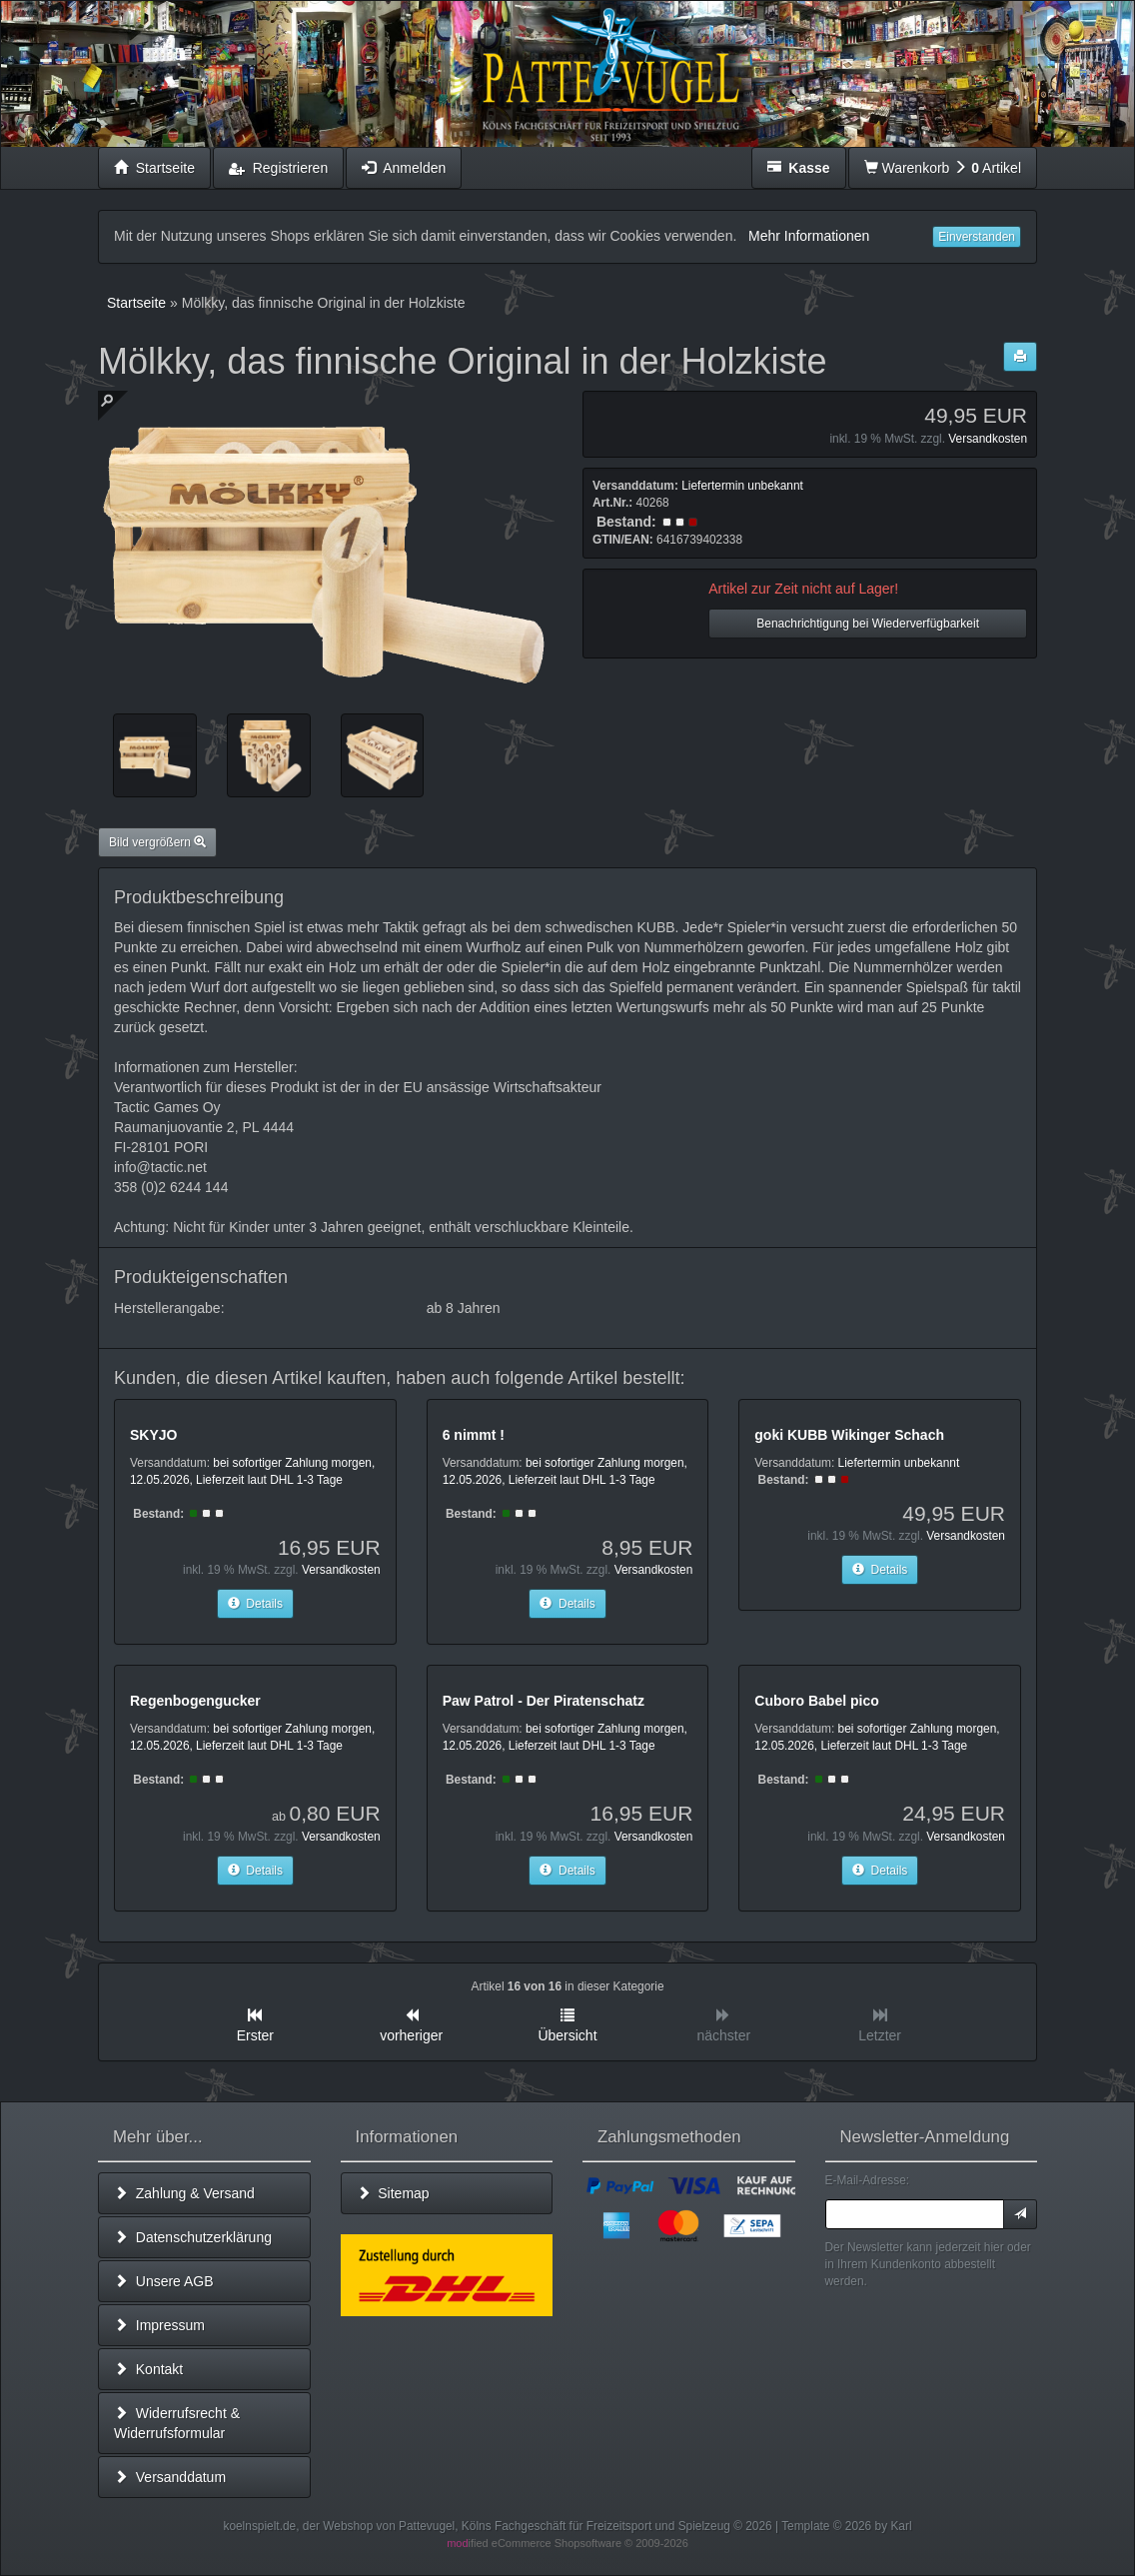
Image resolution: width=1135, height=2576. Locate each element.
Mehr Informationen (808, 236)
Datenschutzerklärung (193, 2237)
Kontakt (148, 2369)
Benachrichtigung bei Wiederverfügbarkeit (867, 624)
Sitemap (393, 2193)
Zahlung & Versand (184, 2193)
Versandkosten (987, 439)
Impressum (159, 2325)
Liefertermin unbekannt (742, 486)
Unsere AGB (164, 2281)
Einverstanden (976, 237)
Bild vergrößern (157, 842)
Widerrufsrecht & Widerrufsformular (177, 2423)
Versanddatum (170, 2477)
